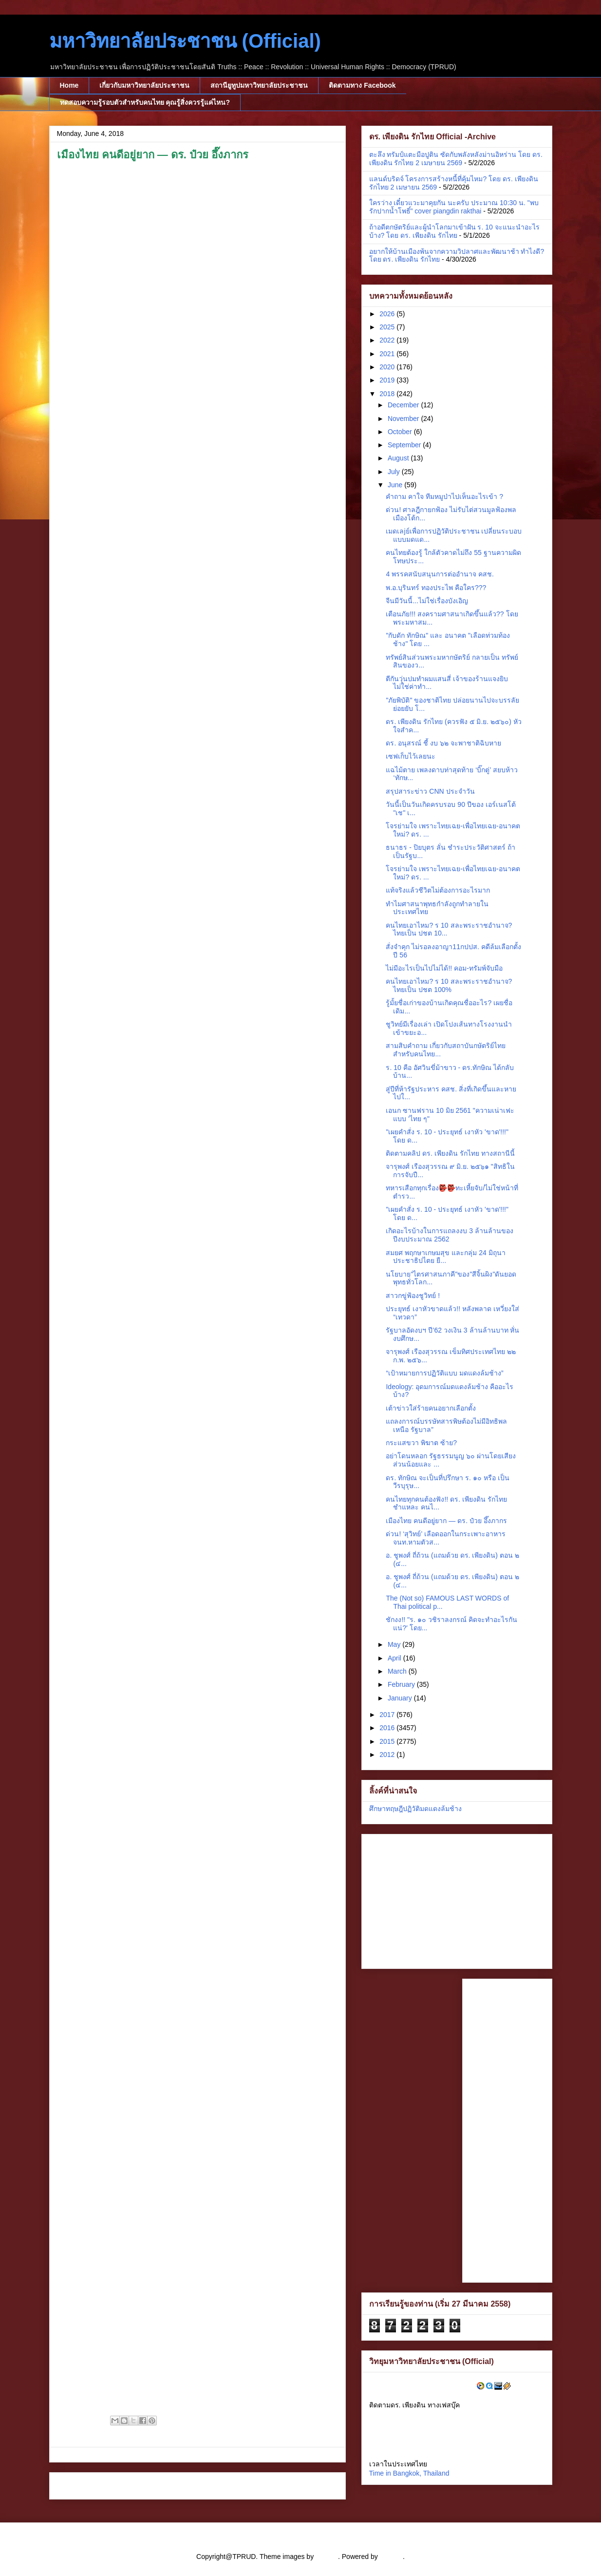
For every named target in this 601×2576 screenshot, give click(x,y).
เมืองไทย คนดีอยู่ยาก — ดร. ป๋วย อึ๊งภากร (446, 1521)
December (404, 405)
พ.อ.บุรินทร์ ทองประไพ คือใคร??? (436, 588)
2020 (387, 367)
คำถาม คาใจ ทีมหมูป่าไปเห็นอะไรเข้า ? (444, 496)
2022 (387, 340)
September (405, 445)
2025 (387, 327)
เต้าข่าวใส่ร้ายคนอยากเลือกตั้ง (431, 1408)
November (404, 418)
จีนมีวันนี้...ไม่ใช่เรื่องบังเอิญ (427, 601)
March (398, 1671)
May (395, 1644)
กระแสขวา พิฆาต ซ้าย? (421, 1443)
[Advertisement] (430, 1899)
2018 (387, 394)
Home (69, 85)
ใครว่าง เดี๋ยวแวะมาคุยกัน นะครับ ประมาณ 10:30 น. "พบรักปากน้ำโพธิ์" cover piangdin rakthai (454, 207)
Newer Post (78, 2485)
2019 (387, 380)
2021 (387, 354)
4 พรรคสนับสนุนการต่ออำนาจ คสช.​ (439, 574)
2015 (387, 1741)
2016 (387, 1728)
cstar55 (327, 2556)
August (399, 458)
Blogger (391, 2556)
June (396, 485)
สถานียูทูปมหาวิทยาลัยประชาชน (259, 85)
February (402, 1684)
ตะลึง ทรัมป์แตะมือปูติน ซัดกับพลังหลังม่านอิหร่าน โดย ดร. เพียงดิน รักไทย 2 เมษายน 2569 (456, 159)
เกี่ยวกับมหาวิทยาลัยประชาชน (144, 85)
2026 (387, 314)
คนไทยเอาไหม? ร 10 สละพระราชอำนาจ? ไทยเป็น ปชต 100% (449, 985)
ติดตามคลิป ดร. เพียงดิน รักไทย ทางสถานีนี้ (450, 1153)
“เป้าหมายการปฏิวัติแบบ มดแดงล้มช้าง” (444, 1373)
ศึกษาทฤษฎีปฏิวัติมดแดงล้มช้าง (415, 1809)
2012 (387, 1754)
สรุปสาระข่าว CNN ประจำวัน (430, 791)
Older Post (318, 2485)
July (395, 472)
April (395, 1658)
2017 (387, 1714)
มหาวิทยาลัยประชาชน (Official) (185, 41)
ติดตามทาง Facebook (362, 85)
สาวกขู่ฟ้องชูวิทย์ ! (413, 1295)
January (401, 1698)
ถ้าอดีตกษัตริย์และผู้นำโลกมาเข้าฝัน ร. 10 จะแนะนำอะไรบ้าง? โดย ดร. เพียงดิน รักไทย (454, 231)
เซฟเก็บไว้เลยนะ (410, 756)
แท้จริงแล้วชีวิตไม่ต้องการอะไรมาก (438, 890)
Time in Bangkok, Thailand (409, 2473)
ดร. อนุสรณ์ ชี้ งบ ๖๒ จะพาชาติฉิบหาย (443, 743)
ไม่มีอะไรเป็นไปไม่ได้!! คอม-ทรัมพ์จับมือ (444, 968)
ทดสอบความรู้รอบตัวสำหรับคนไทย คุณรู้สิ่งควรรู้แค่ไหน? (145, 102)
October (401, 432)
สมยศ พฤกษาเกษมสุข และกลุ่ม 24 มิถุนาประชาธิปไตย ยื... (445, 1257)
